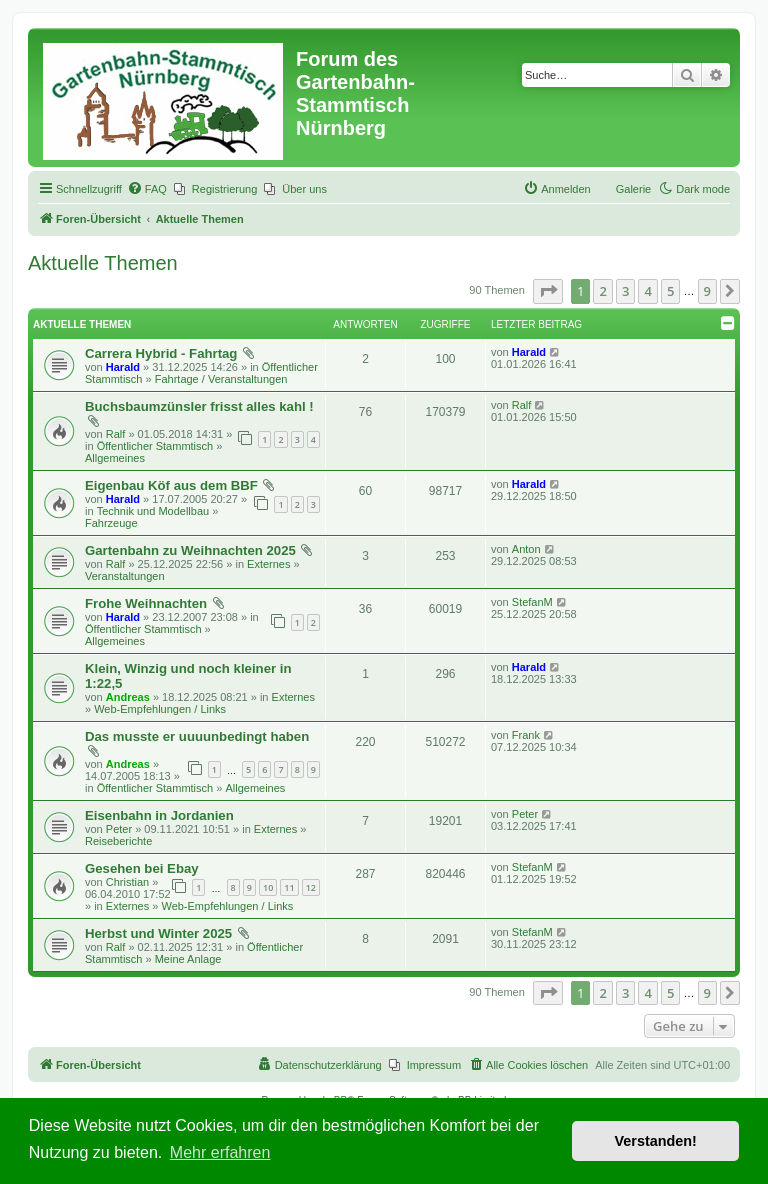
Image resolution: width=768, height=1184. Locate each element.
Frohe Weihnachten (146, 603)
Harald (123, 367)
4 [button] (647, 291)
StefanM (532, 602)
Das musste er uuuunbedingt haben (197, 736)
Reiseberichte (118, 841)
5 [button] (670, 291)
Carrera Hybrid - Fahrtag (161, 353)
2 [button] (602, 291)
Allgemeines (115, 458)
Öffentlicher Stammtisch (155, 446)
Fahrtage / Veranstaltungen (221, 379)
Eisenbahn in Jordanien (159, 815)
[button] (548, 291)
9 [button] (707, 291)
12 (311, 887)
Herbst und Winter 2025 (158, 933)
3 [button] (625, 291)
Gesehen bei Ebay (142, 868)
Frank (526, 735)
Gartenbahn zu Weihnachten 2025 (190, 550)
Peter (119, 829)
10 (268, 887)
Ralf (116, 434)
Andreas (128, 697)
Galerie (633, 189)
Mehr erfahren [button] (220, 1152)
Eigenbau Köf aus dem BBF (171, 485)
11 (289, 887)
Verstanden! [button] (656, 1141)
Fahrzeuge (111, 523)
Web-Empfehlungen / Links (160, 709)
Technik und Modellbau (153, 511)
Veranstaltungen (125, 576)
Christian (127, 882)
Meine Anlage (188, 959)
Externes (268, 564)
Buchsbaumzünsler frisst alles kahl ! (199, 406)
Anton (526, 549)
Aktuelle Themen (103, 263)
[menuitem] (147, 189)
